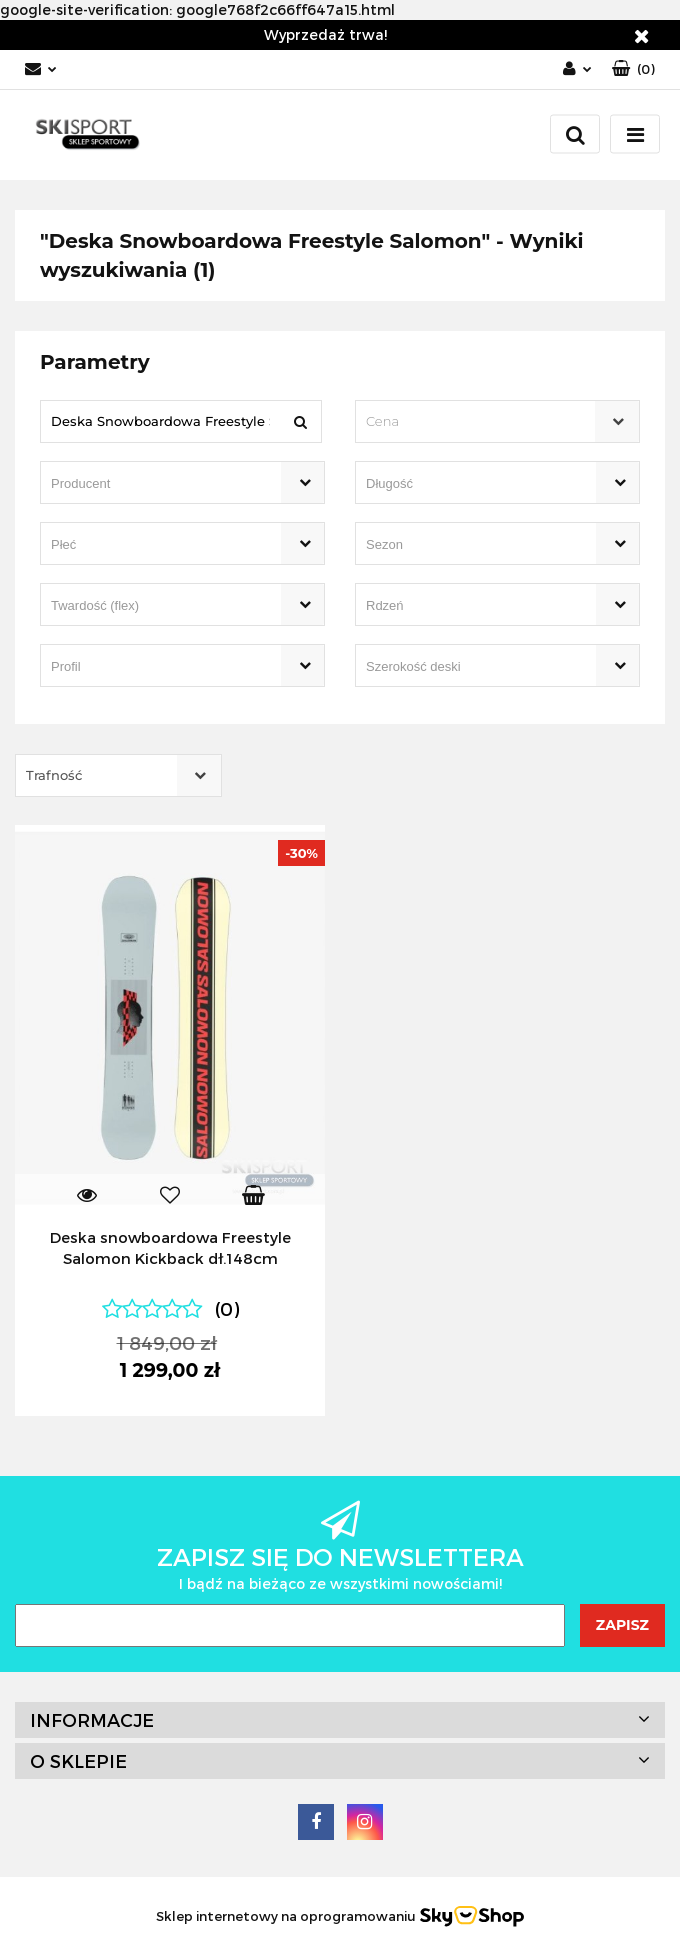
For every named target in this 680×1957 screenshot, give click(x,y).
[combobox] (497, 421)
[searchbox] (154, 484)
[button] (633, 69)
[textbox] (480, 421)
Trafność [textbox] (54, 775)
